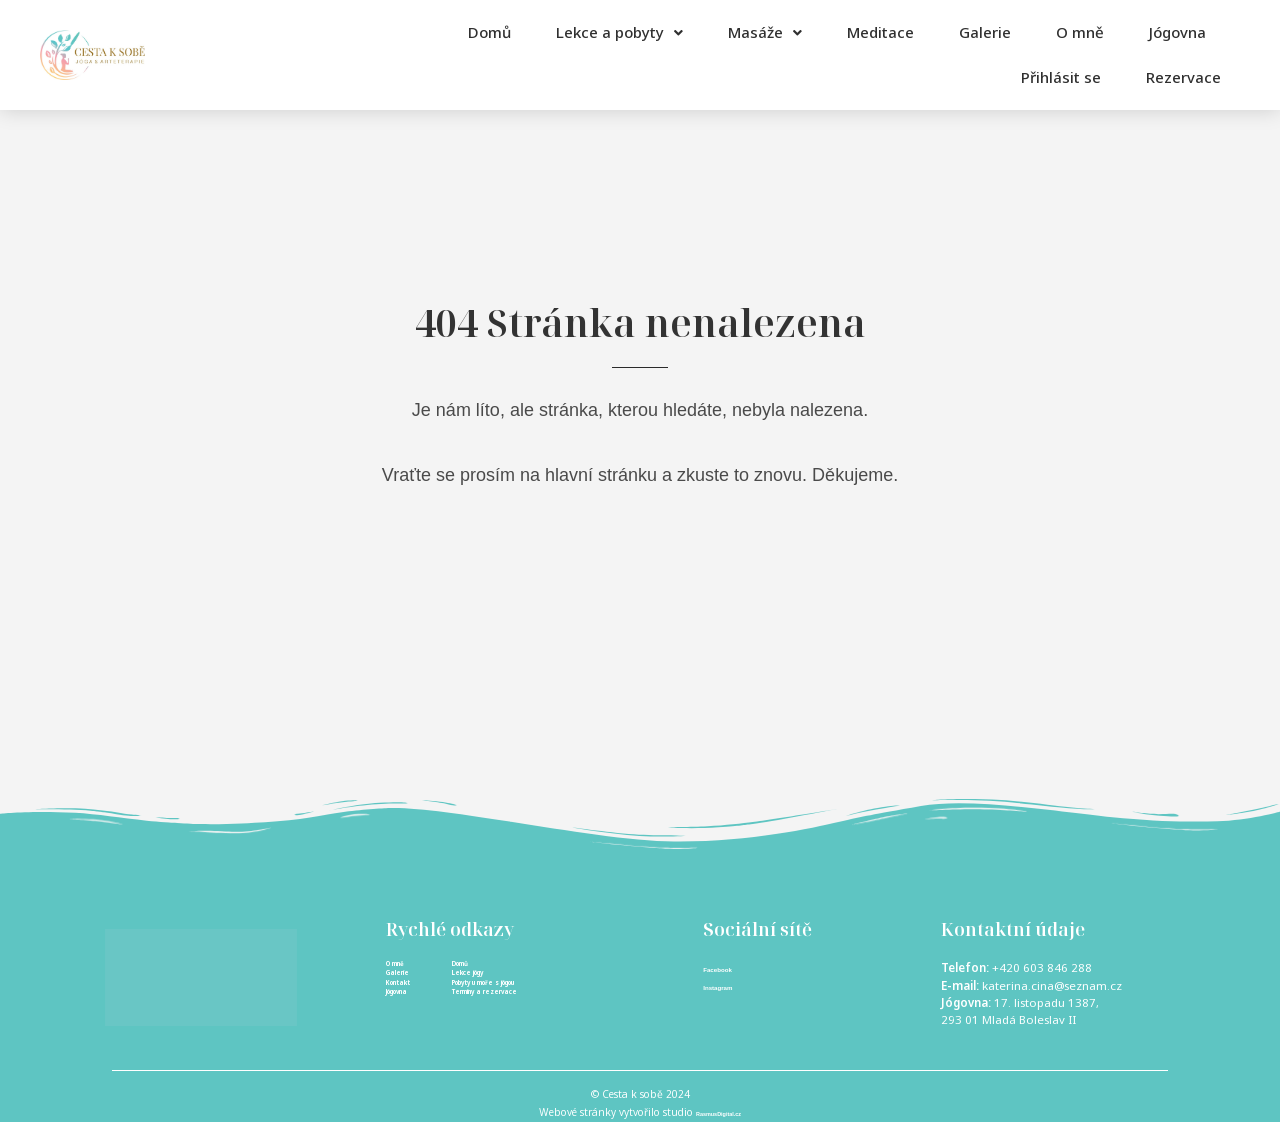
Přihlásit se (1021, 77)
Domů (489, 32)
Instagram (730, 987)
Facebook (730, 968)
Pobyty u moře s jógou (521, 1002)
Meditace (880, 32)
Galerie (985, 32)
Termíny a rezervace (516, 1019)
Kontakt (411, 1002)
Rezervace (1163, 77)
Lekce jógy (485, 985)
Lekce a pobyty (619, 32)
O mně (1080, 32)
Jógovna (1177, 32)
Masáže (765, 32)
